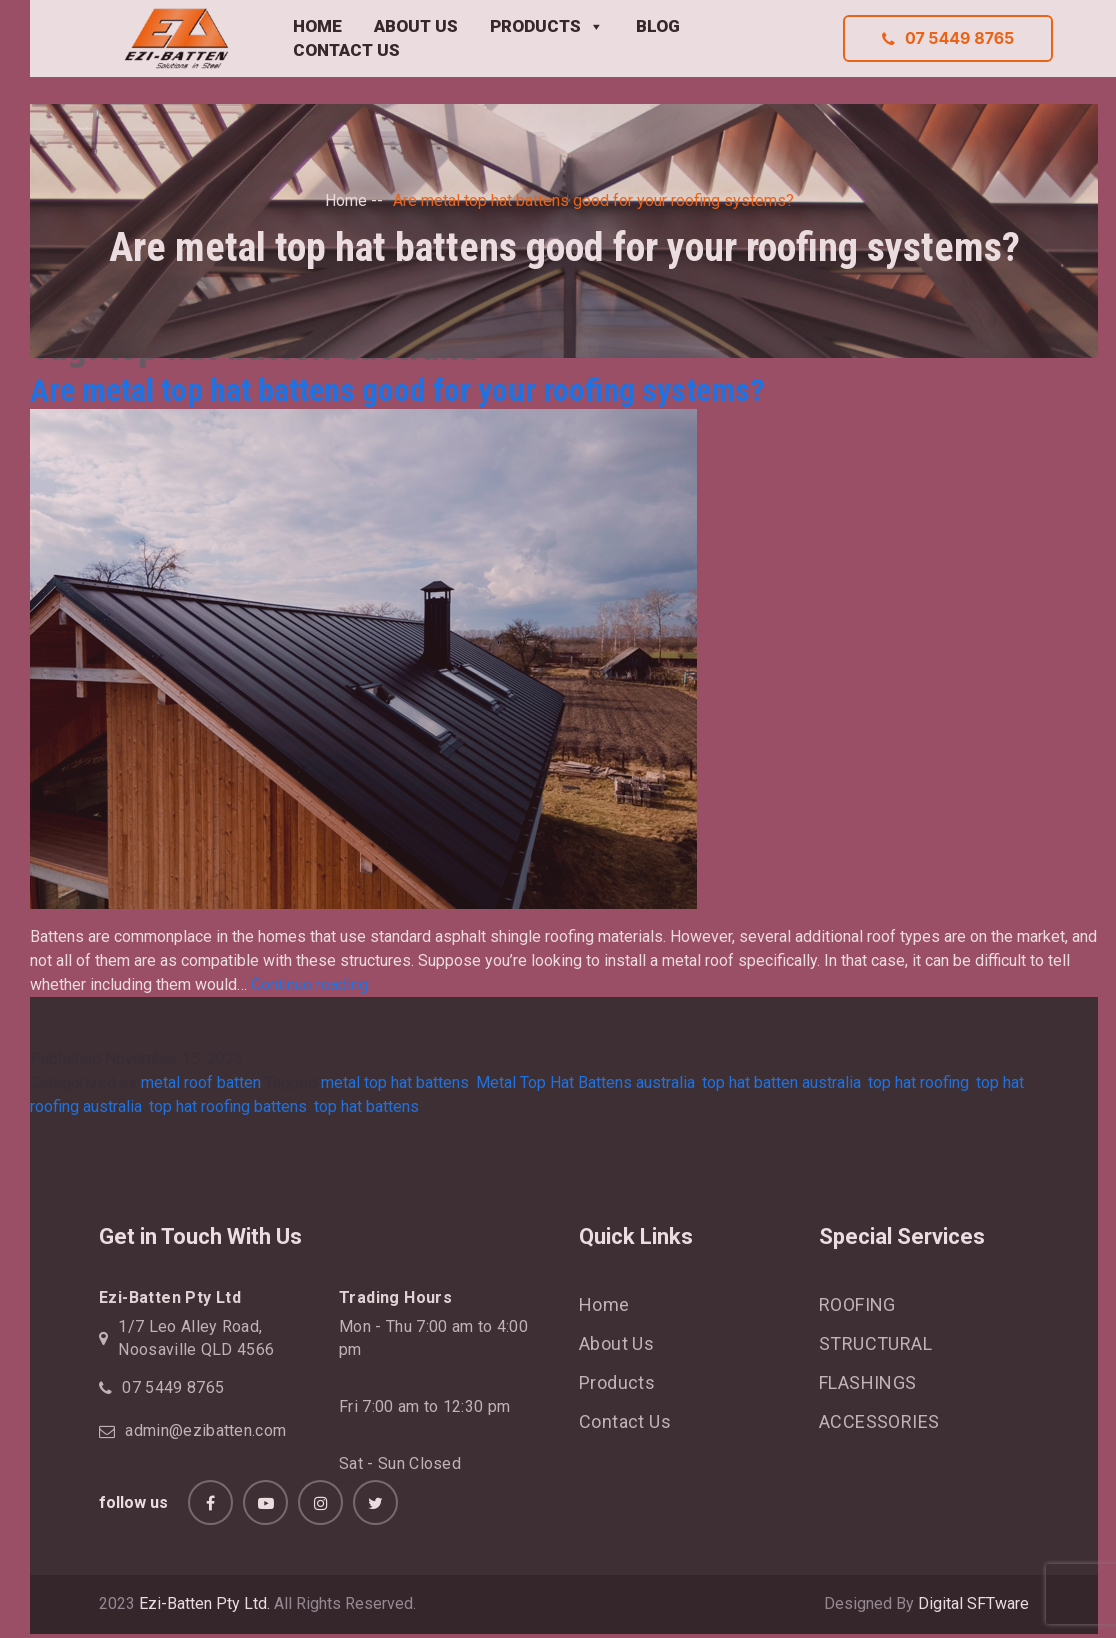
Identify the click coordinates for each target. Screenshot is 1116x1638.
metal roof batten (201, 1082)
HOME (317, 26)
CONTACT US (346, 50)
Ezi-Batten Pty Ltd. (204, 1603)
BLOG (658, 26)
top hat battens (366, 1106)
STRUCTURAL (875, 1343)
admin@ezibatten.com (205, 1430)
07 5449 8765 (948, 38)
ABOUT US (416, 26)
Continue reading (309, 984)
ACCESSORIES (879, 1421)
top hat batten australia (781, 1082)
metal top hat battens (395, 1082)
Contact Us (625, 1421)
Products (617, 1382)
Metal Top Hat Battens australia (585, 1082)
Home (346, 200)
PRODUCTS (547, 27)
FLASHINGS (868, 1382)
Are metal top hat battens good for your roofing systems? (397, 390)
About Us (616, 1343)
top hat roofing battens (228, 1106)
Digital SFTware (973, 1603)
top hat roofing (918, 1082)
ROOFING (857, 1304)
